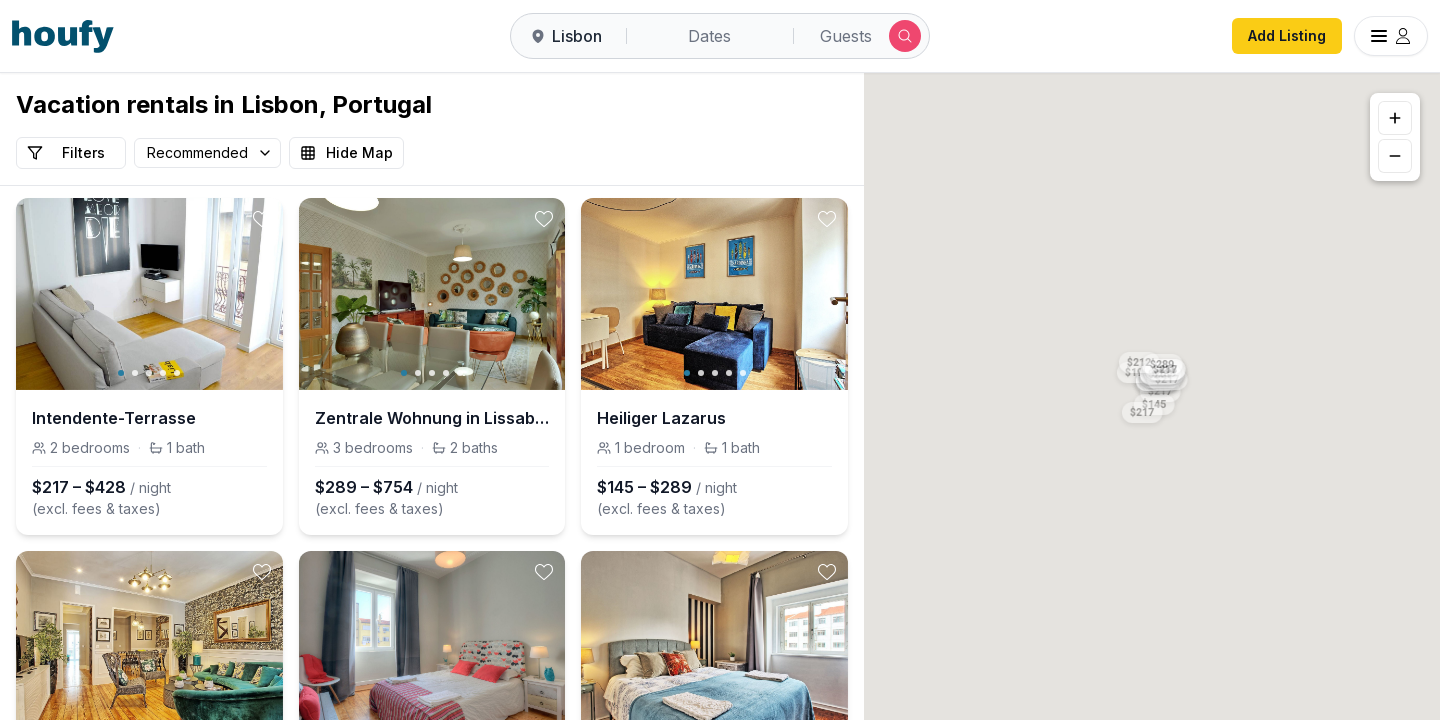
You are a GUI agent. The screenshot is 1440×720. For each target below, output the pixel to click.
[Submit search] (905, 36)
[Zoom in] (1395, 118)
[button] (1143, 409)
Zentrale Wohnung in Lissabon (432, 418)
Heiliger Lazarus (661, 418)
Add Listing (1287, 35)
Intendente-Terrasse (114, 418)
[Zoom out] (1395, 156)
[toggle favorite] (262, 219)
